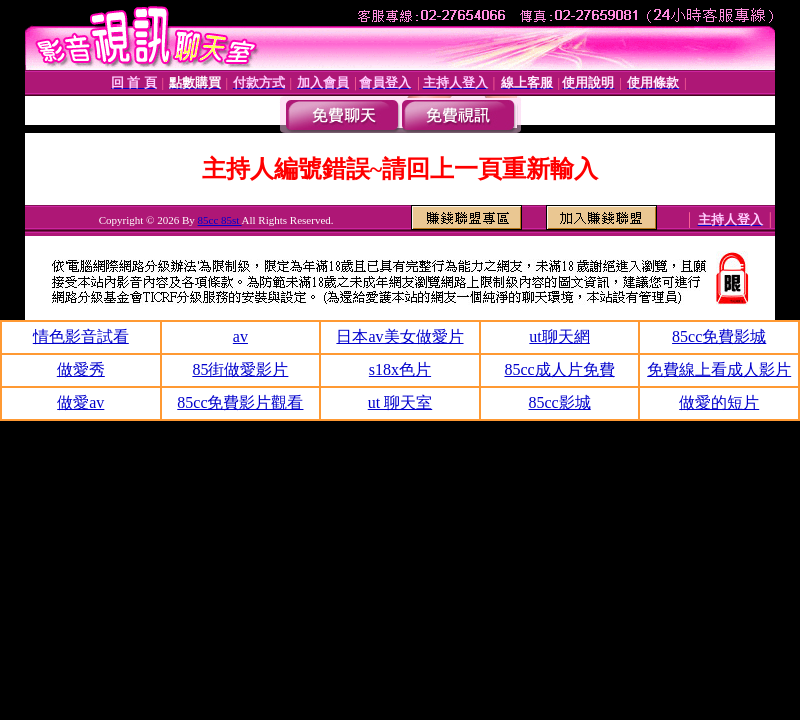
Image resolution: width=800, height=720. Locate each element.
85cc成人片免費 (559, 369)
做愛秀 (81, 369)
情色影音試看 (81, 336)
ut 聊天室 (400, 402)
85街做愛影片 (240, 369)
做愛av (80, 402)
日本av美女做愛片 (399, 336)
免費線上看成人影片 (719, 369)
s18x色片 (400, 369)
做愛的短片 (719, 402)
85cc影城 (559, 402)
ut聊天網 (559, 336)
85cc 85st (220, 220)
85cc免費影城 (719, 336)
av (240, 336)
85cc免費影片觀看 (240, 402)
